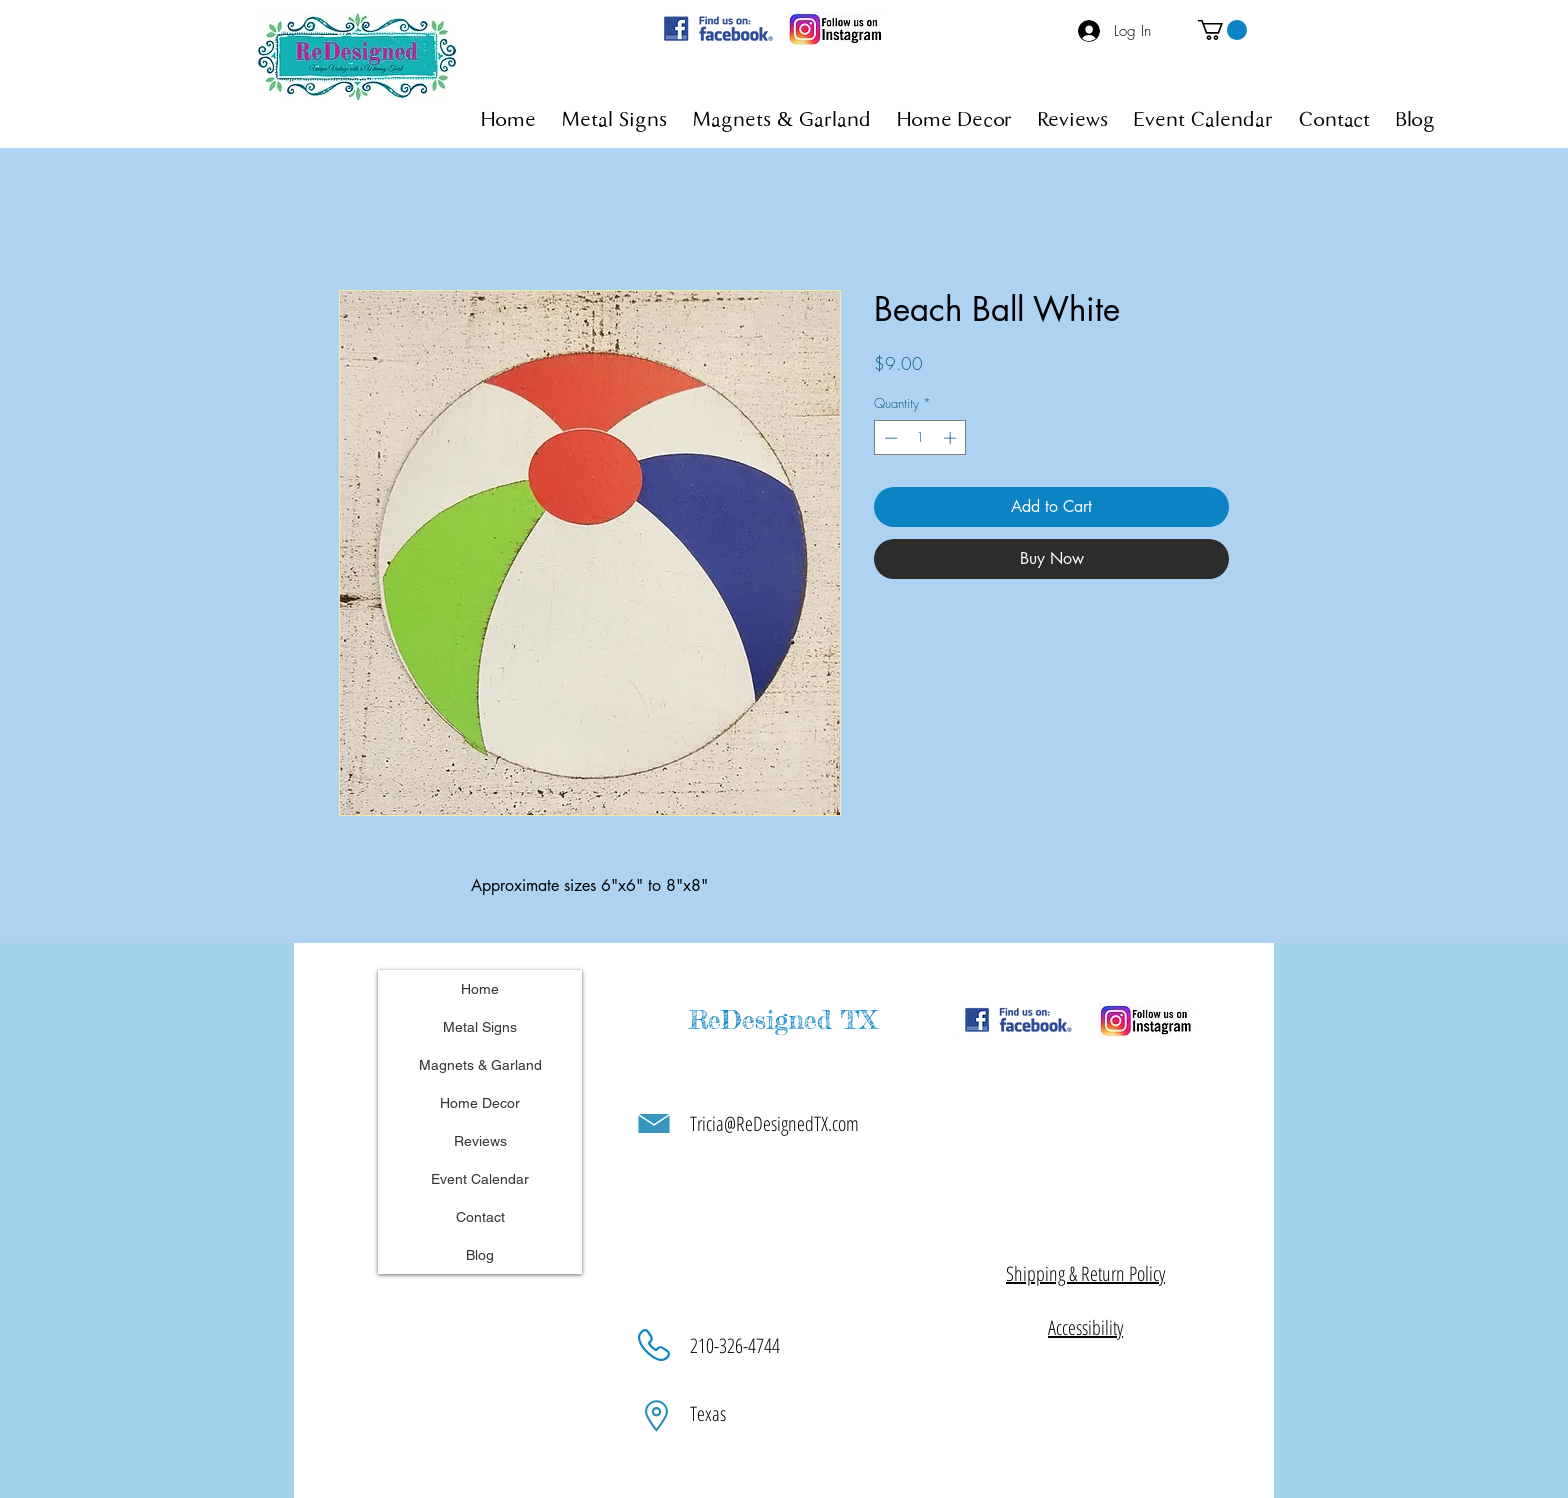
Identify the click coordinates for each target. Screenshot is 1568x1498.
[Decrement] (889, 438)
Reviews (480, 1141)
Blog (480, 1255)
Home (480, 989)
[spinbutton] (920, 438)
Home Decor (480, 1103)
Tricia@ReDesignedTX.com (774, 1123)
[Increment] (952, 438)
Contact (480, 1217)
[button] (1222, 30)
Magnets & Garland (480, 1065)
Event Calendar (480, 1179)
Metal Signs (480, 1027)
